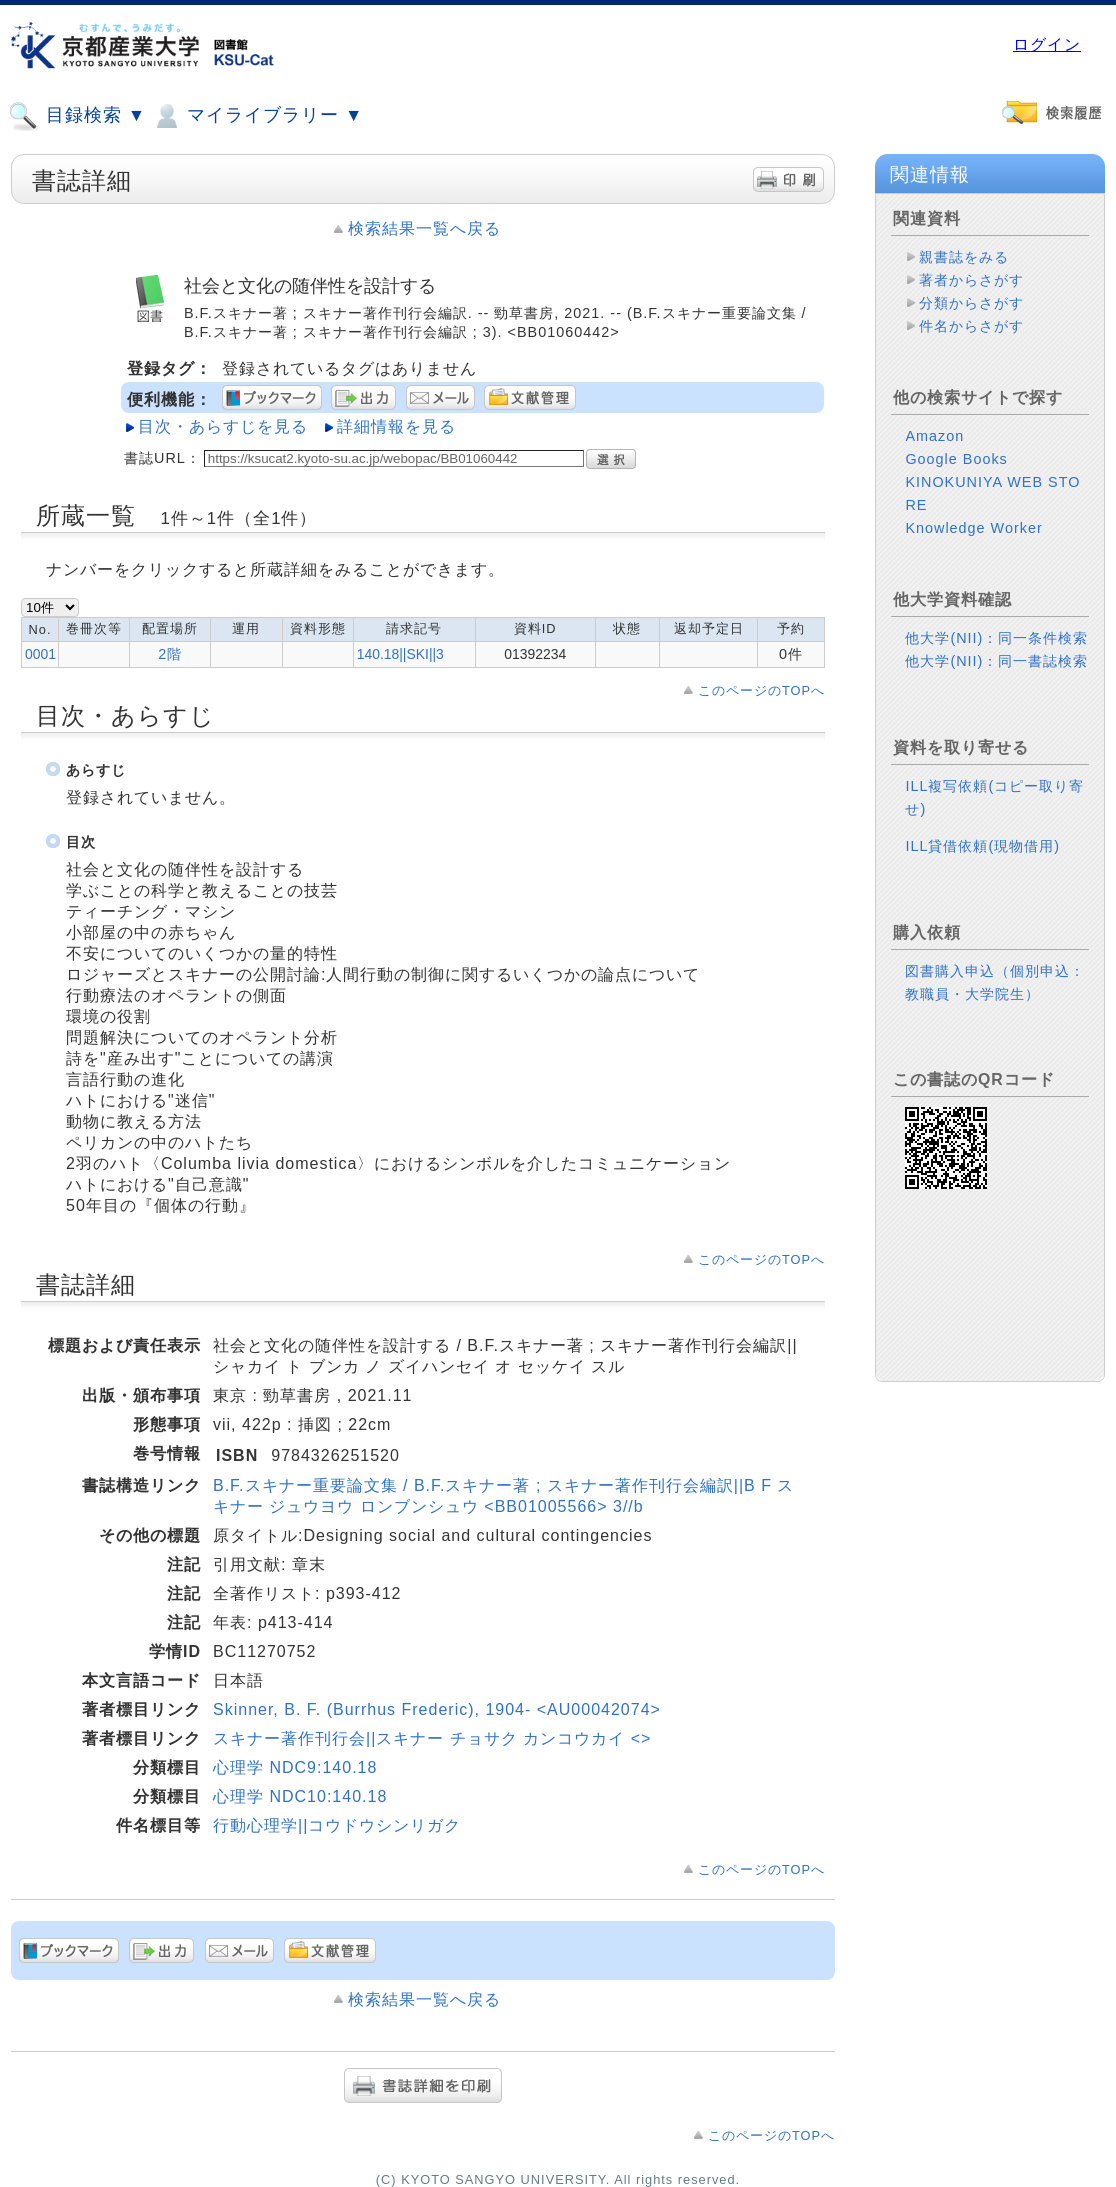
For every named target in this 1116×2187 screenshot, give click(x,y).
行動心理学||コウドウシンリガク (337, 1825)
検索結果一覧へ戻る (424, 228)
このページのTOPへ (761, 690)
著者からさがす (971, 280)
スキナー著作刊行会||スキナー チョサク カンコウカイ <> (432, 1738)
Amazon (934, 436)
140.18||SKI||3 (400, 654)
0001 (40, 654)
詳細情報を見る (396, 426)
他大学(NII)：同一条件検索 (996, 638)
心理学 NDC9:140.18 (295, 1767)
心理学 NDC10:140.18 (300, 1796)
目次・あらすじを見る (223, 426)
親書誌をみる (964, 257)
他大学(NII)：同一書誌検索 (996, 661)
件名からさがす (971, 326)
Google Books (956, 459)
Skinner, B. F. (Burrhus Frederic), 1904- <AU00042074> (437, 1709)
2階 (170, 654)
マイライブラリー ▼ (257, 116)
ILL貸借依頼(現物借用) (982, 846)
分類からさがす (971, 303)
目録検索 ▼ (77, 116)
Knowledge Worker (973, 528)
